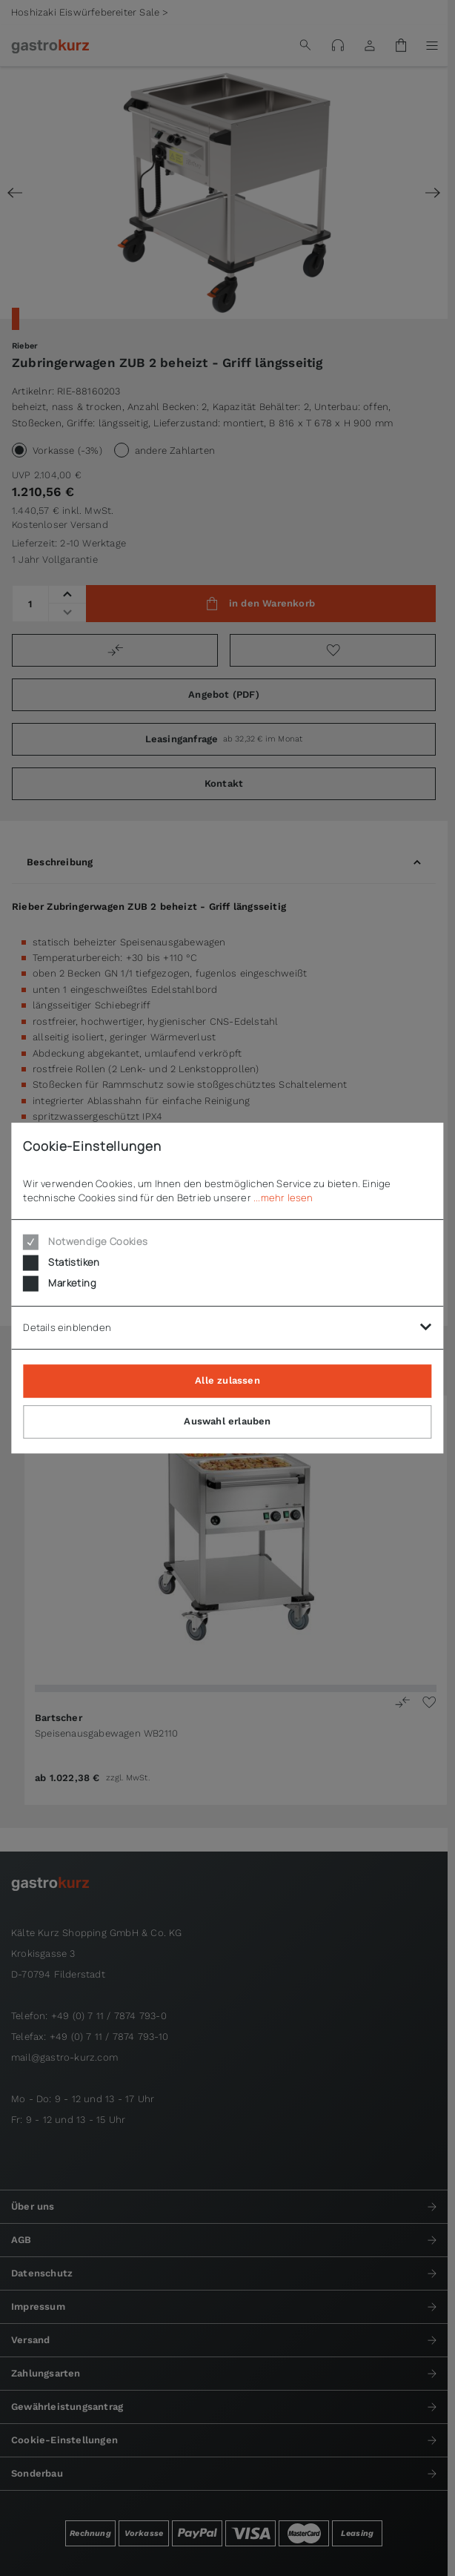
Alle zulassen (227, 1380)
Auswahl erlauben (227, 1421)
